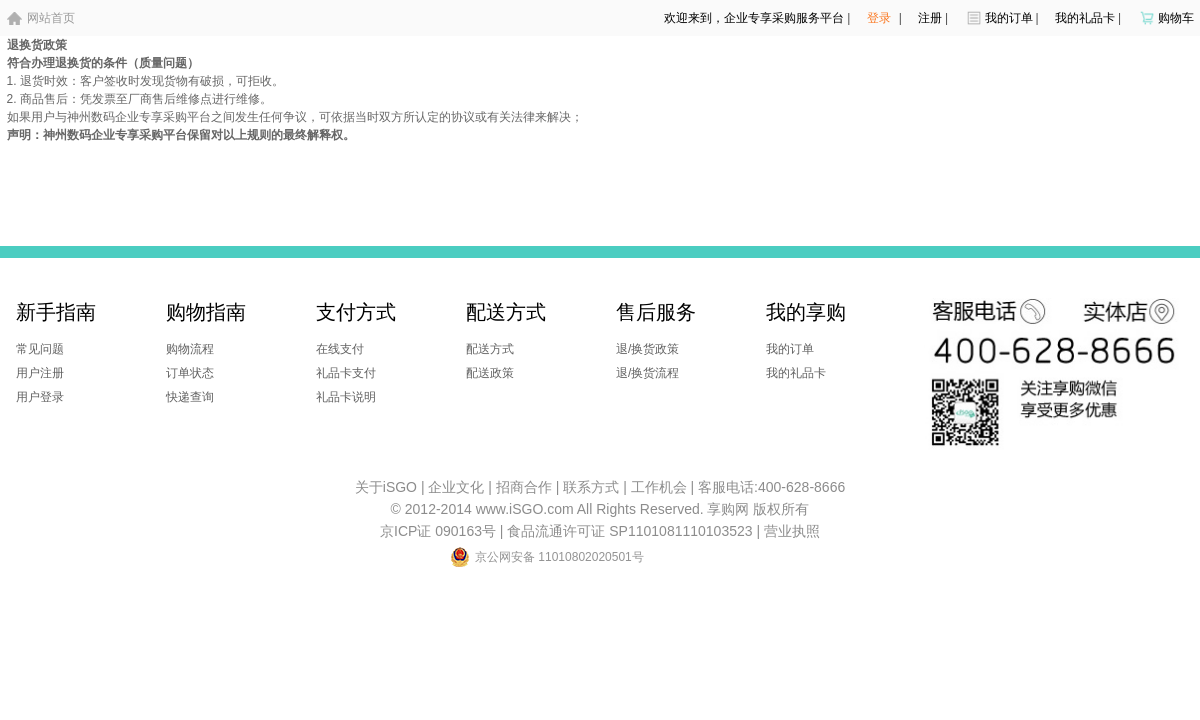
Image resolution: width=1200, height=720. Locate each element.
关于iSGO (386, 487)
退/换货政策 (647, 349)
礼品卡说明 (346, 397)
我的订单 (1009, 18)
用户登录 (40, 397)
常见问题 (40, 349)
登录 (879, 18)
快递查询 (190, 397)
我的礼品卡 (1085, 18)
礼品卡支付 (346, 373)
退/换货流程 (647, 373)
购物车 (1176, 18)
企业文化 (456, 487)
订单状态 (190, 373)
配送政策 (490, 373)
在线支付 (340, 349)
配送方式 (490, 349)
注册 (930, 18)
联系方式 (591, 487)
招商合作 (524, 487)
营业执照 (792, 531)
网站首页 (51, 18)
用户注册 (40, 373)
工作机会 (659, 487)
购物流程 (190, 349)
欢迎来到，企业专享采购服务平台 (754, 18)
